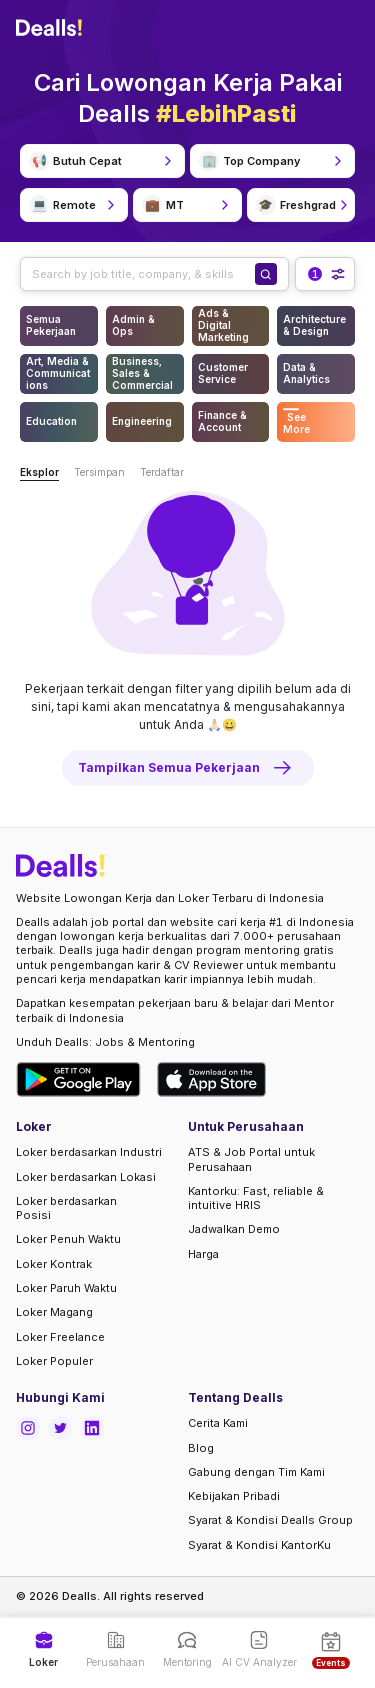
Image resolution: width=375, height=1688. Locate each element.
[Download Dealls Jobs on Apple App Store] (212, 1079)
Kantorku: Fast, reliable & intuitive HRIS (256, 1198)
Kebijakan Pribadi (234, 1496)
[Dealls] (52, 28)
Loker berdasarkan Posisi (66, 1208)
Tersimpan (99, 472)
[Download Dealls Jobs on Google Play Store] (78, 1079)
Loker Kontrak (54, 1264)
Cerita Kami (218, 1423)
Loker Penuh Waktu (68, 1239)
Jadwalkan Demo (234, 1229)
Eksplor (39, 472)
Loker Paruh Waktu (66, 1288)
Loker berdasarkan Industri (89, 1152)
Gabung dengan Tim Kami (256, 1472)
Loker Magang (54, 1312)
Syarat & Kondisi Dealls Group (270, 1520)
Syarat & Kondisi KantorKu (259, 1545)
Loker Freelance (60, 1337)
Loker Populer (54, 1361)
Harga (203, 1254)
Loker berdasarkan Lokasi (86, 1177)
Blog (201, 1448)
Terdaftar (162, 472)
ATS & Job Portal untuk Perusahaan (251, 1159)
